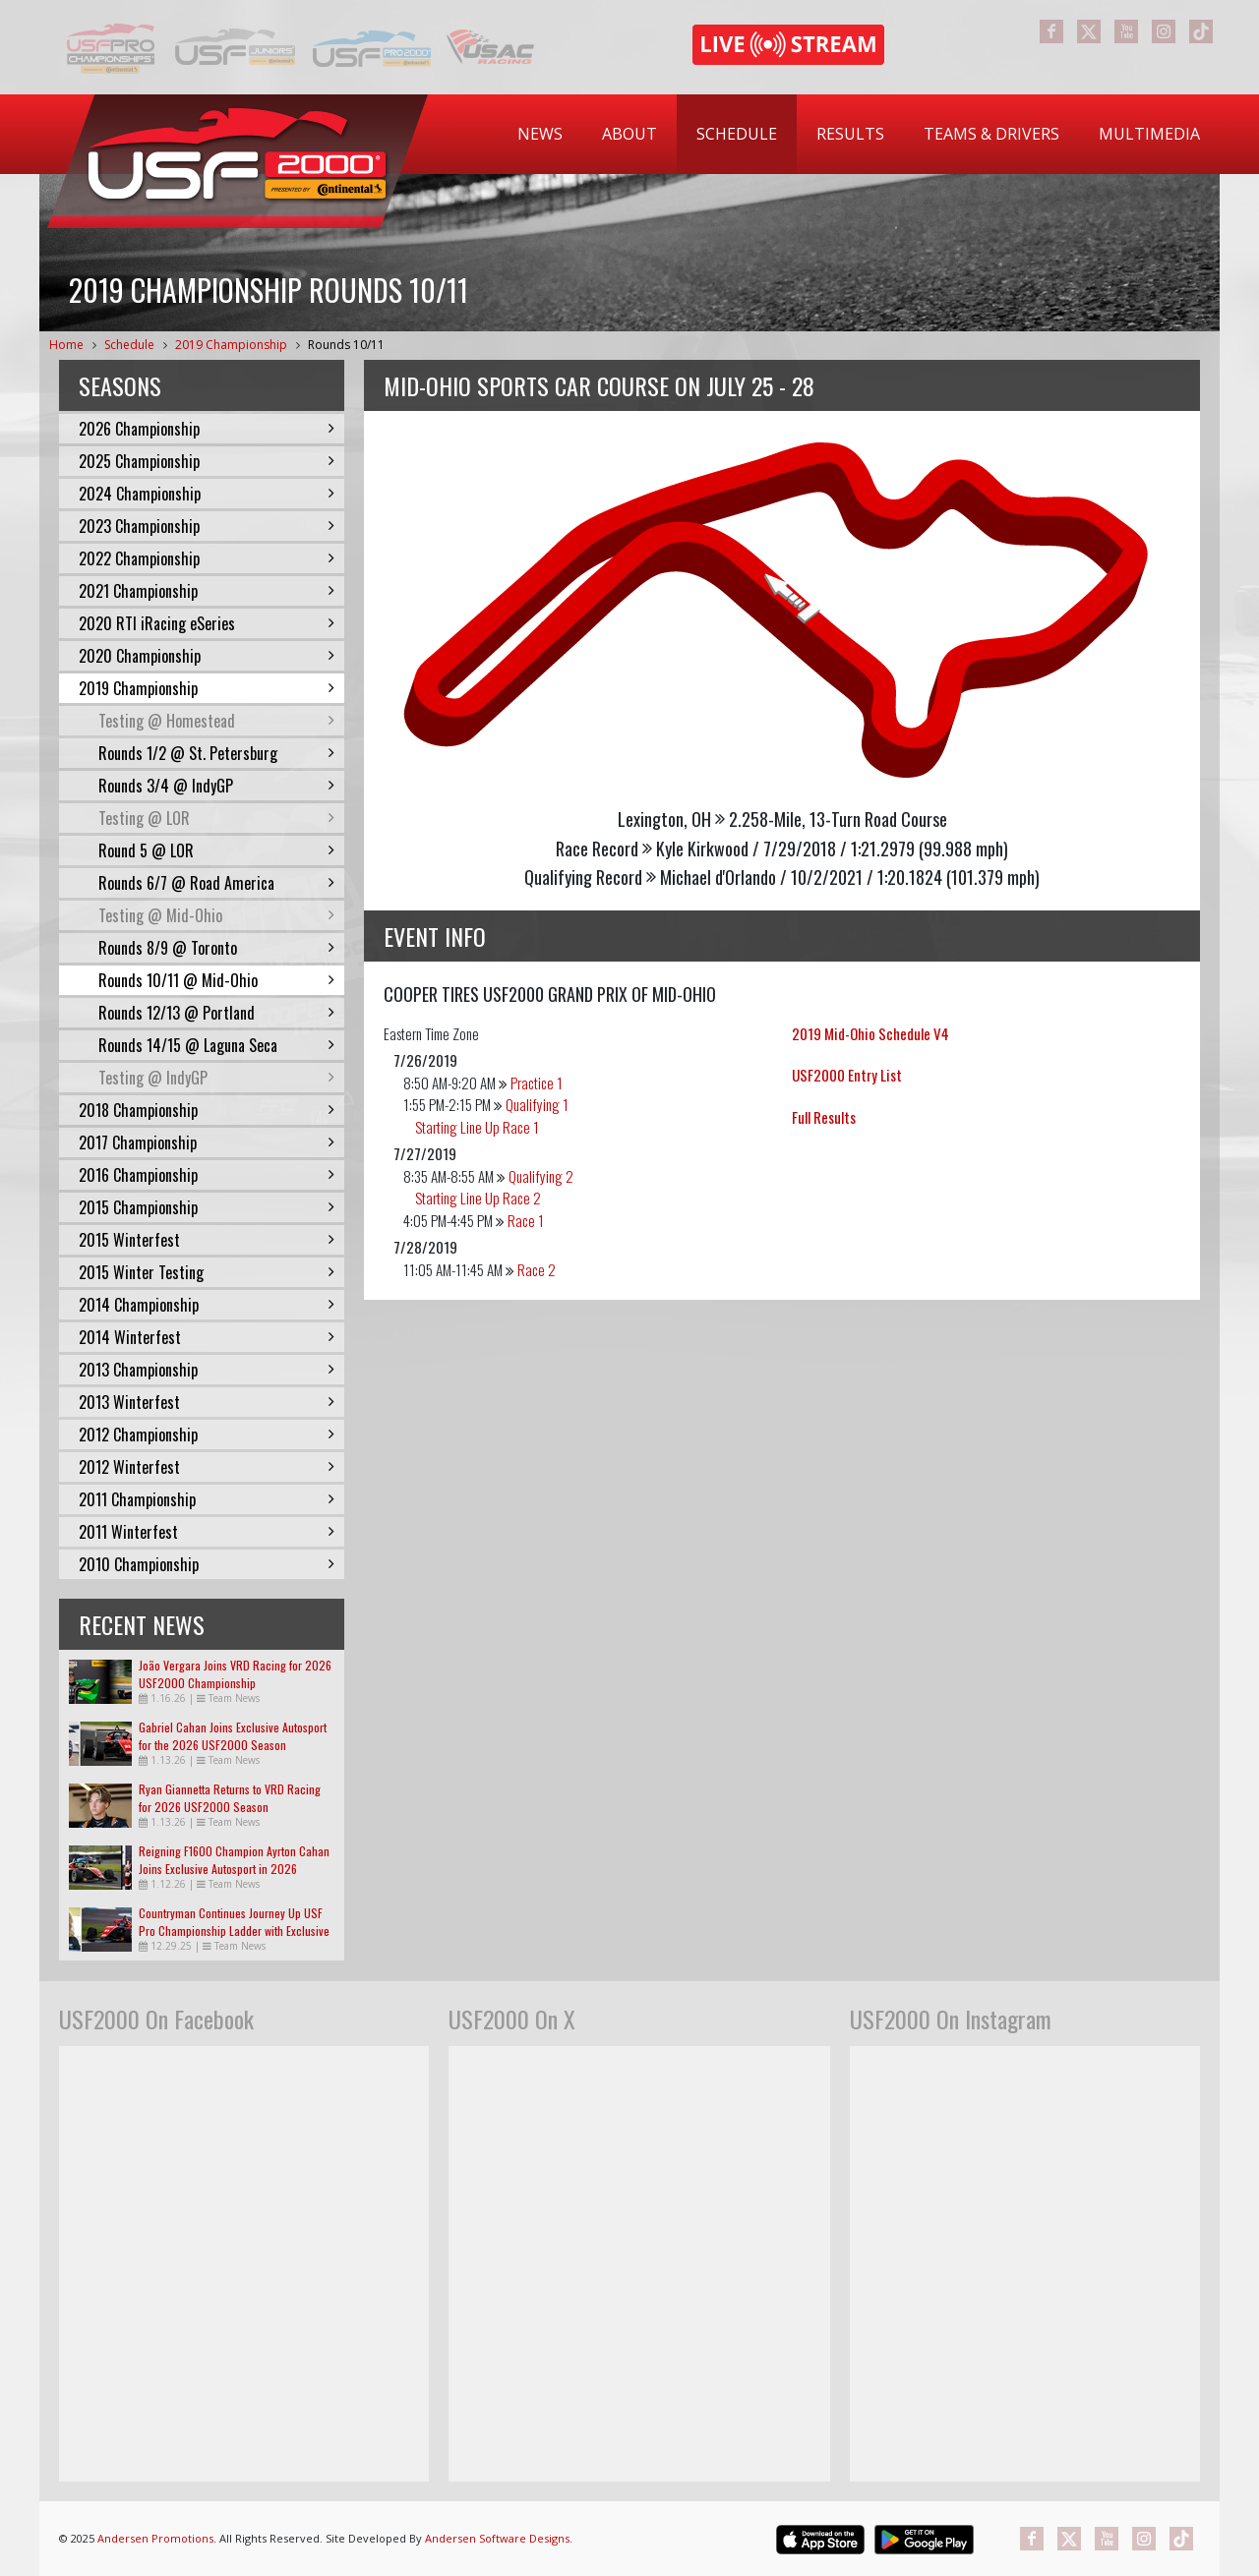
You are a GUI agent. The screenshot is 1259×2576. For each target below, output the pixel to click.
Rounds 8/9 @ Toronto (216, 948)
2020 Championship (206, 656)
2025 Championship (206, 461)
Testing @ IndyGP (216, 1077)
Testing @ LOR (216, 818)
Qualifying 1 (537, 1104)
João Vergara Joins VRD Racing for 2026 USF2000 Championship (235, 1674)
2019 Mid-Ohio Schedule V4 (870, 1033)
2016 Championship (206, 1175)
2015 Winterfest (206, 1240)
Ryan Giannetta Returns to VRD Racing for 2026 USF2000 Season (230, 1798)
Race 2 (536, 1269)
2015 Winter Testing (206, 1272)
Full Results (824, 1117)
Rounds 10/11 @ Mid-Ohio (216, 980)
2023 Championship (206, 526)
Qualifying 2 (541, 1176)
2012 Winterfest (206, 1467)
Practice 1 (536, 1082)
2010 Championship (206, 1564)
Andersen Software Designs (497, 2538)
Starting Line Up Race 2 (478, 1197)
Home (66, 344)
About (629, 134)
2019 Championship (231, 344)
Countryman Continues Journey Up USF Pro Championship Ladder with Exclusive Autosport (234, 1930)
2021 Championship (206, 591)
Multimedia (1149, 134)
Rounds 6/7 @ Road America (216, 883)
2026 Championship (206, 428)
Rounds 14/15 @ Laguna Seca (216, 1045)
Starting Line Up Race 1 (477, 1127)
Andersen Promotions (155, 2538)
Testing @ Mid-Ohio (216, 915)
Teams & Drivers (991, 134)
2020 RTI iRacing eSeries (206, 623)
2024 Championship (206, 493)
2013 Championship (206, 1369)
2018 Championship (206, 1110)
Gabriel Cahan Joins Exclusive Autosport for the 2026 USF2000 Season (233, 1736)
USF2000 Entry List (847, 1074)
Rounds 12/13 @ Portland (216, 1013)
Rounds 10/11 (346, 344)
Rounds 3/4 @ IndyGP (216, 785)
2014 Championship (206, 1305)
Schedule (736, 134)
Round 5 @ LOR (216, 850)
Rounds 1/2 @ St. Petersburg (216, 753)
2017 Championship (206, 1142)
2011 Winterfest (206, 1532)
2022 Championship (206, 558)
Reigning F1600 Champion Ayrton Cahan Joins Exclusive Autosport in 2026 (234, 1860)
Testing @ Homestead (216, 720)
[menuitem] (540, 134)
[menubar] (859, 134)
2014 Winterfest (206, 1337)
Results (850, 134)
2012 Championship (206, 1434)
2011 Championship (206, 1499)
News (540, 134)
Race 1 (526, 1220)
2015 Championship (206, 1207)
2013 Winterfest (206, 1402)
